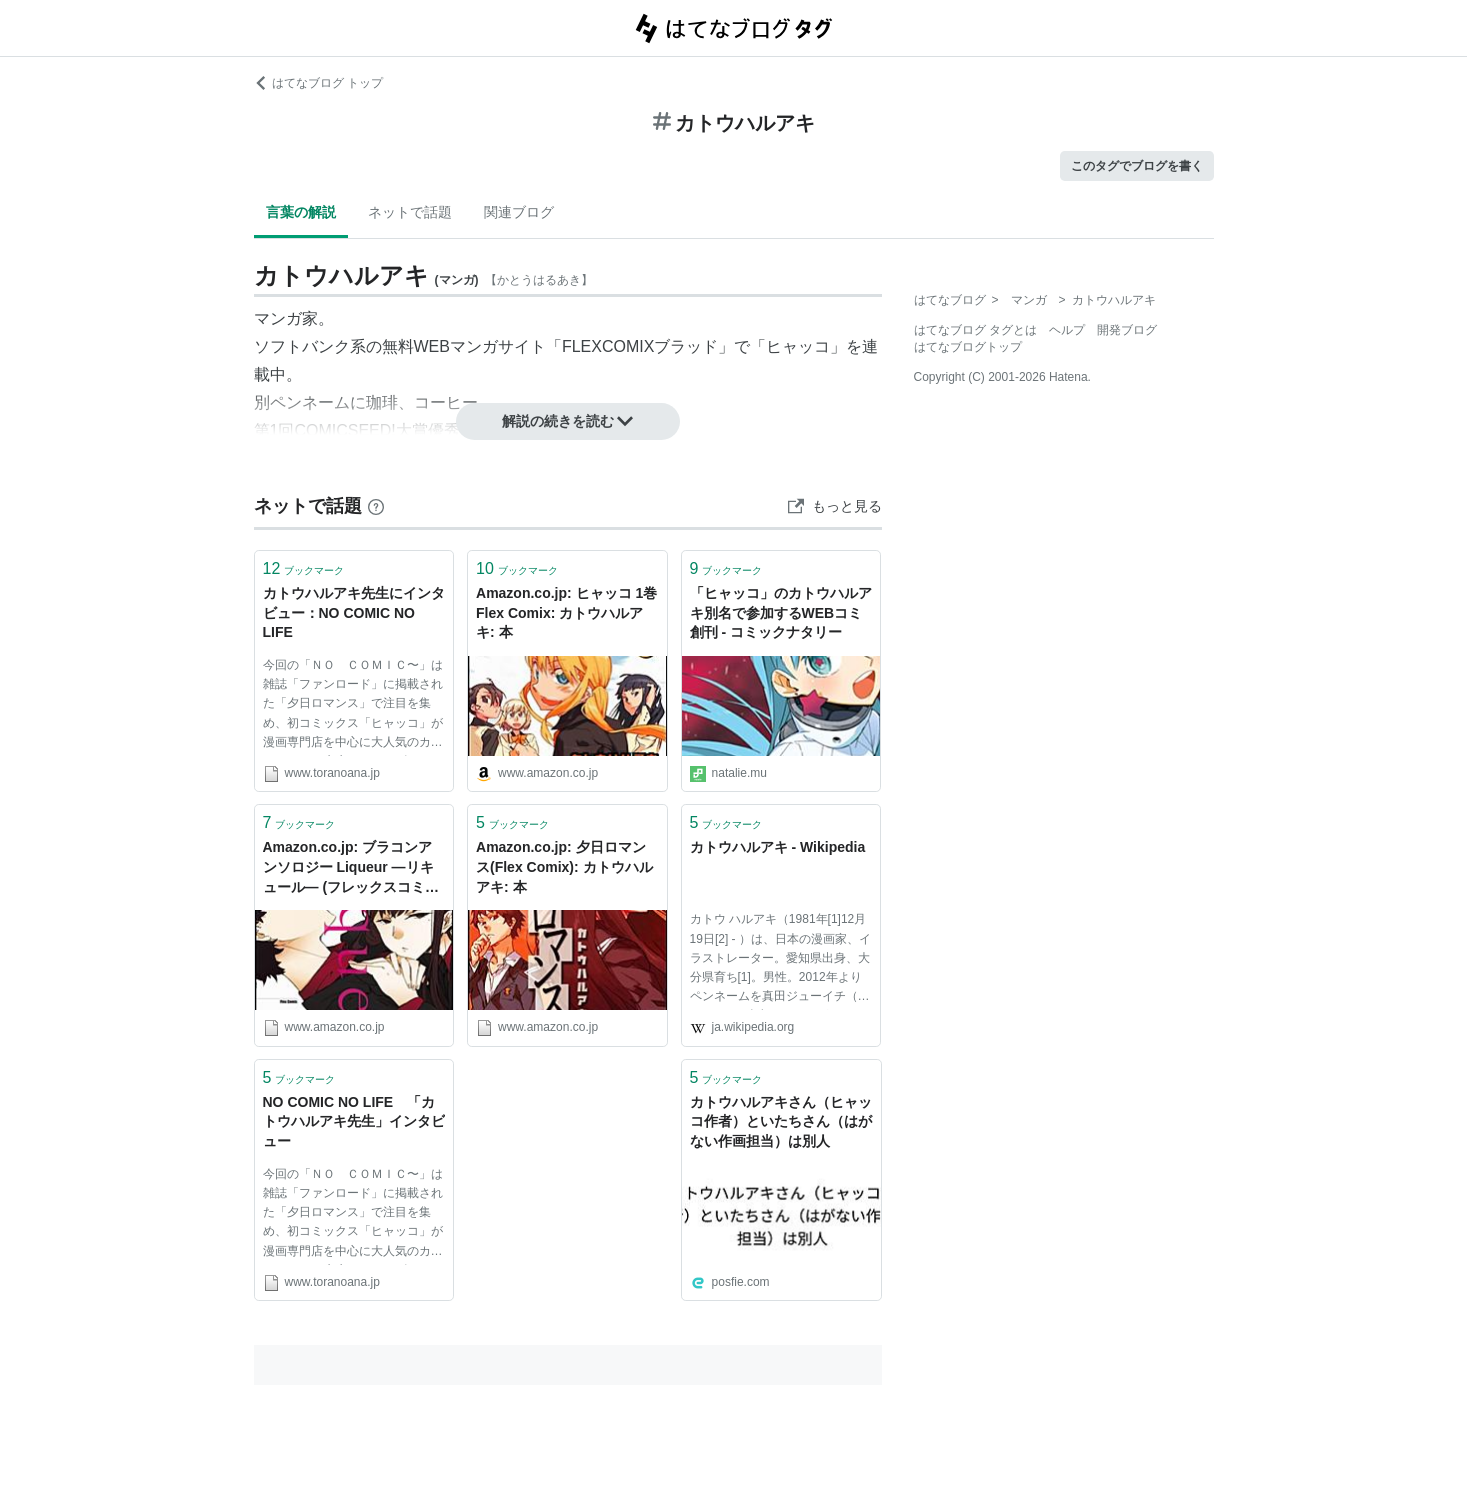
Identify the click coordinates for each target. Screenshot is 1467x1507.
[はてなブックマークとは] (376, 506)
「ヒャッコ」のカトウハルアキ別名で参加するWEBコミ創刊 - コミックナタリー (781, 612)
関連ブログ (519, 212)
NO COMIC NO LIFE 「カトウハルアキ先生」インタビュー (354, 1121)
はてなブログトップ (968, 347)
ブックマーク (304, 568)
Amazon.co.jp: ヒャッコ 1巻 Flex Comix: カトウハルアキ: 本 (566, 612)
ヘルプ (1067, 330)
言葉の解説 (301, 212)
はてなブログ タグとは (975, 330)
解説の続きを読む (568, 421)
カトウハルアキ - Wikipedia (778, 847)
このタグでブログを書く (1137, 166)
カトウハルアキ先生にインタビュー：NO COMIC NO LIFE (354, 612)
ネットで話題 (410, 212)
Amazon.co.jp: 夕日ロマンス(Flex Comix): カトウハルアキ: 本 (564, 866)
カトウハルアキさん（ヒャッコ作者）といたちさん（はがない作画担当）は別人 (781, 1121)
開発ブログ (1127, 330)
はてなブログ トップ (318, 83)
